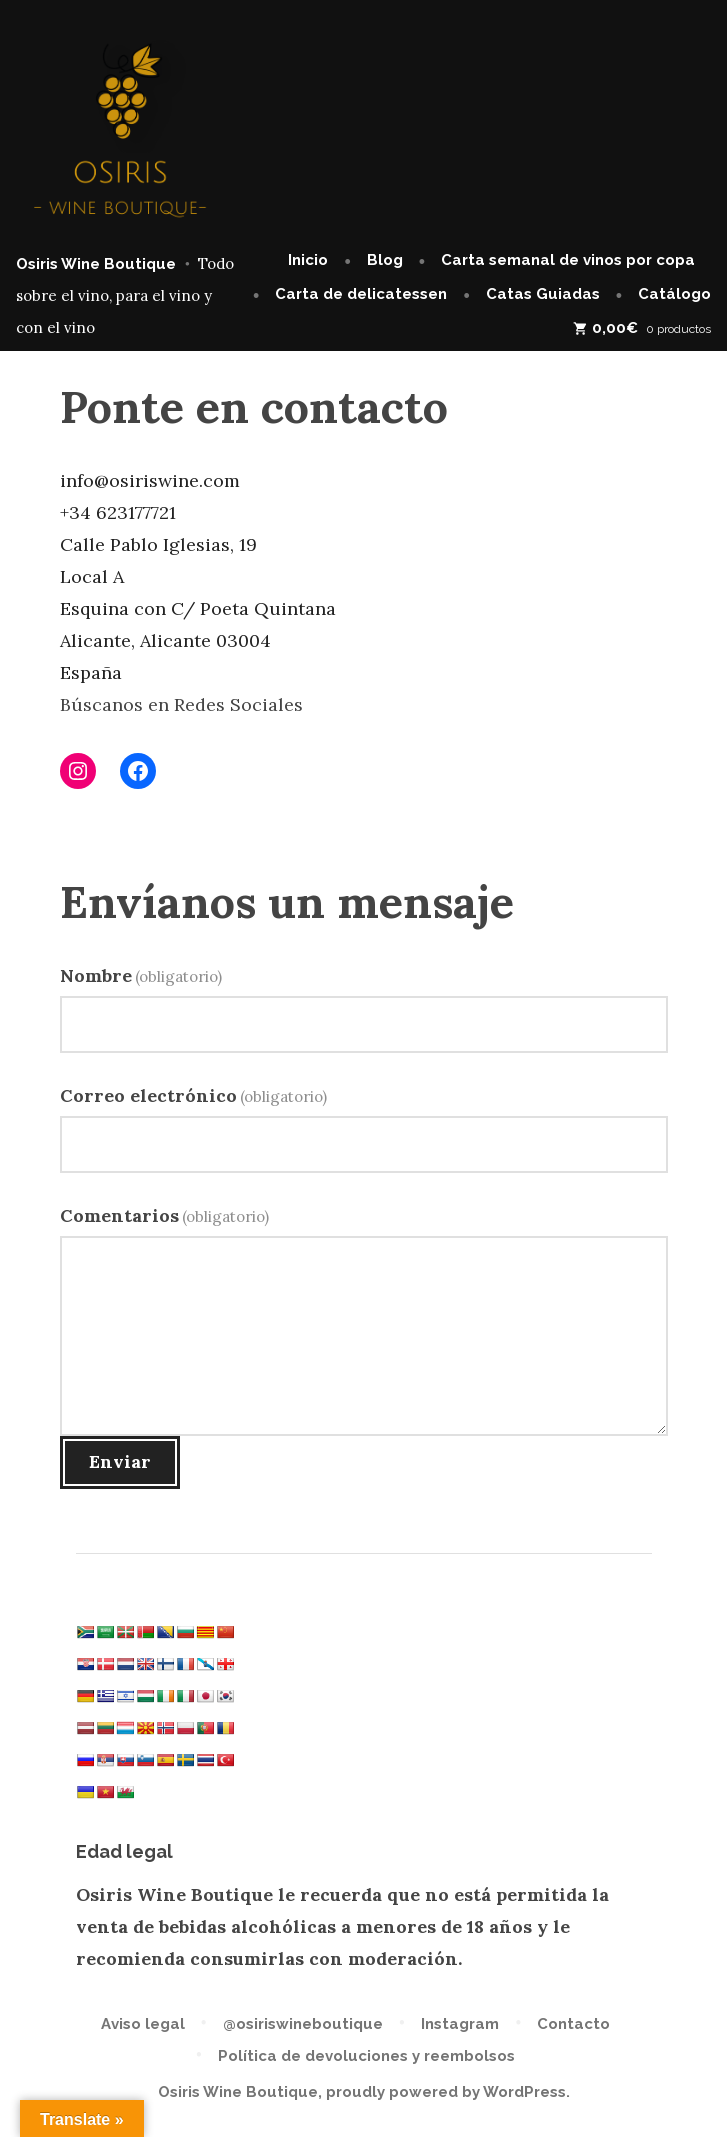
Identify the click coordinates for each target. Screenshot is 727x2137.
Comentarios (165, 1215)
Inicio (308, 260)
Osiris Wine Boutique (96, 264)
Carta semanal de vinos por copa (568, 260)
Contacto (573, 2024)
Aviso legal (143, 2024)
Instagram (460, 2024)
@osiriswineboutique (303, 2024)
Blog (385, 260)
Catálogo (674, 294)
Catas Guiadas (543, 294)
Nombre (141, 975)
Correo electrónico (194, 1095)
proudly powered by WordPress (446, 2092)
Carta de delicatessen (361, 294)
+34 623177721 (118, 512)
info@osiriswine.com (150, 480)
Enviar (120, 1461)
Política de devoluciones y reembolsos (366, 2056)
